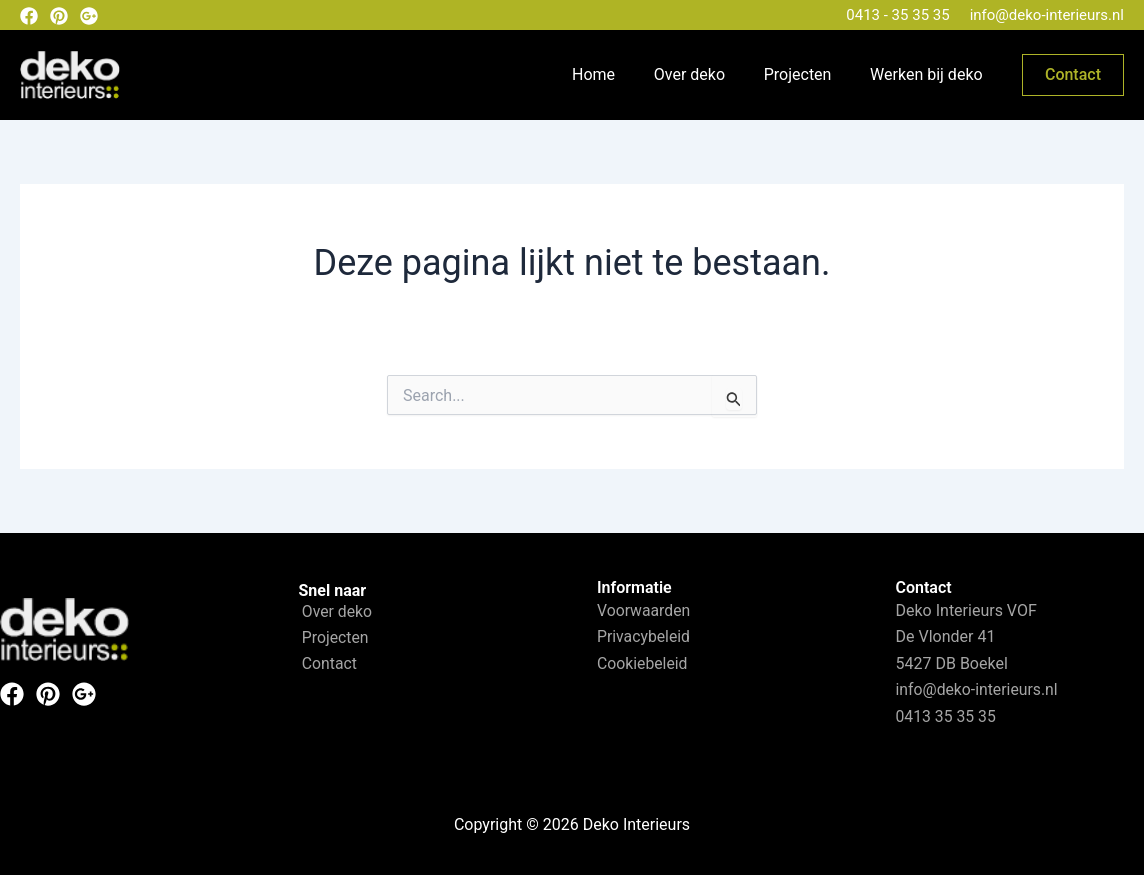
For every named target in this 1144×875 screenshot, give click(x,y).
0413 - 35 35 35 (897, 15)
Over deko (705, 74)
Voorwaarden (644, 610)
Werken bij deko (929, 74)
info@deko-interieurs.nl (1047, 15)
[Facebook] (29, 16)
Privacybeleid (644, 636)
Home (616, 74)
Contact (327, 664)
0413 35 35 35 (947, 716)
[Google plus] (89, 16)
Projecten (808, 74)
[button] (1073, 75)
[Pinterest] (59, 16)
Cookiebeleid (643, 663)
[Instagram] (84, 694)
